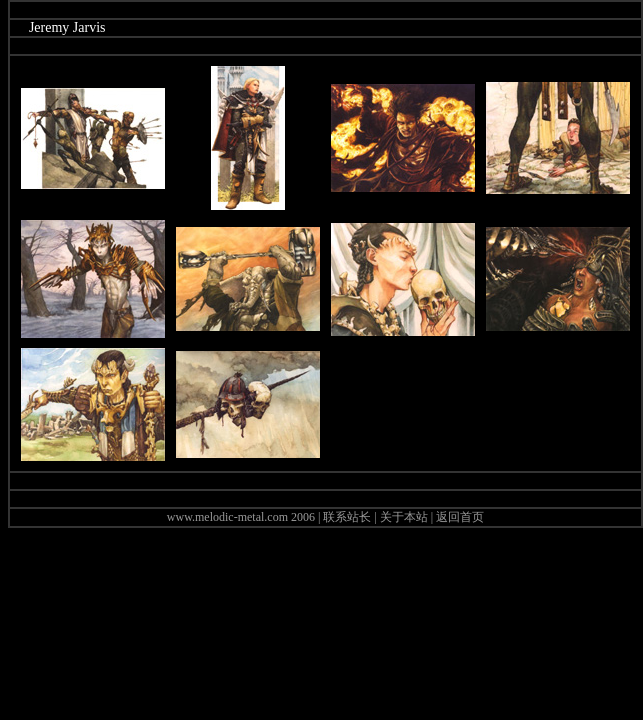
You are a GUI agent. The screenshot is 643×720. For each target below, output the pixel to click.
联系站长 (347, 517)
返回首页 (460, 517)
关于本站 (404, 517)
